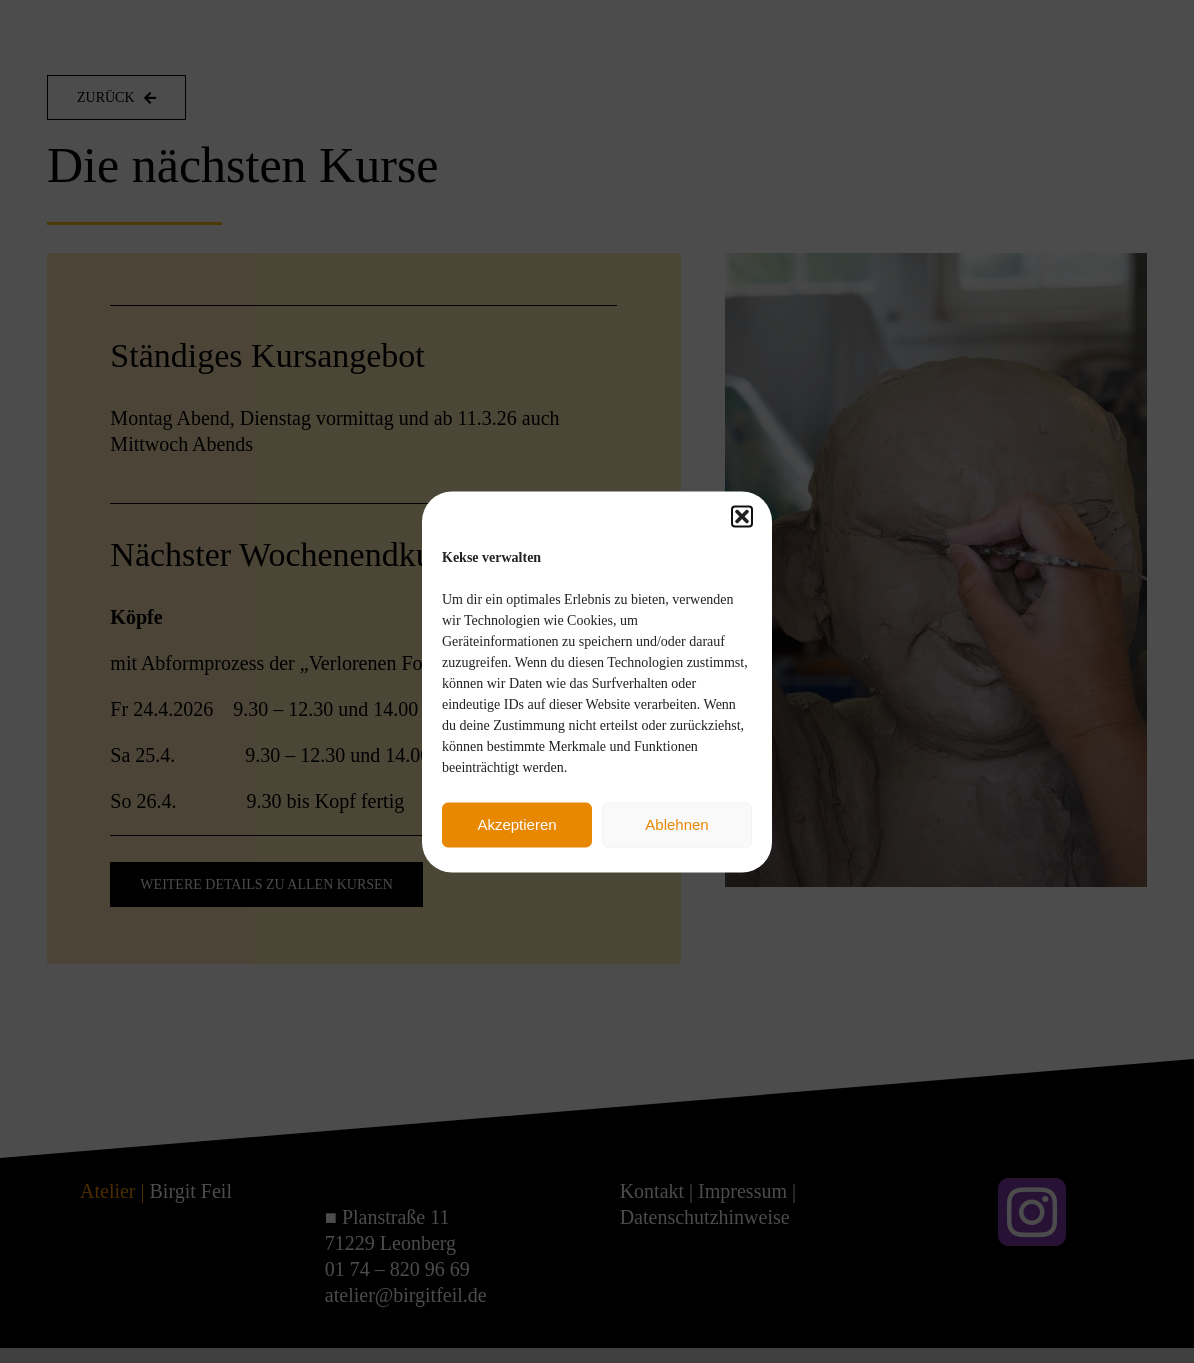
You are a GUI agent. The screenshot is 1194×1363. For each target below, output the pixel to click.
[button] (742, 516)
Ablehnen (676, 824)
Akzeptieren (516, 824)
